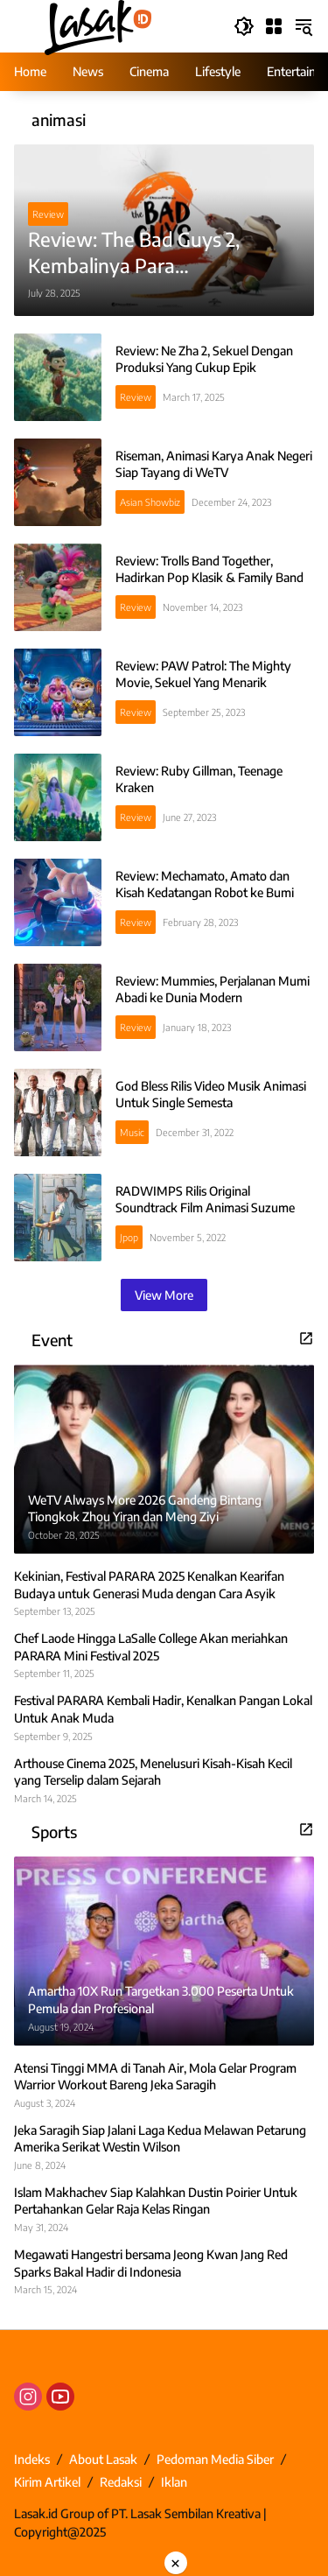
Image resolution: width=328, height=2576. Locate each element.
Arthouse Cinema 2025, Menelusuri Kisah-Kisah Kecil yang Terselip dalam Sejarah (153, 1772)
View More (164, 1295)
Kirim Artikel (47, 2481)
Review (48, 214)
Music (132, 1132)
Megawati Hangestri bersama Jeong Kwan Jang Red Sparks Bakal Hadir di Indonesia (151, 2263)
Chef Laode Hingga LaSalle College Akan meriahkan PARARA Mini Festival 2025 (151, 1647)
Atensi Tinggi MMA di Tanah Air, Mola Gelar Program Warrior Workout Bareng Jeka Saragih (155, 2076)
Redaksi (121, 2481)
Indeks (32, 2459)
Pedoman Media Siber (215, 2459)
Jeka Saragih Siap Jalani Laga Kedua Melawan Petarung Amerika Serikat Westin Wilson (160, 2139)
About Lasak (103, 2459)
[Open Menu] (273, 26)
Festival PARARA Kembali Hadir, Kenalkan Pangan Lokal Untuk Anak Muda (163, 1709)
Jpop (129, 1237)
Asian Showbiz (150, 502)
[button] (244, 26)
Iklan (174, 2481)
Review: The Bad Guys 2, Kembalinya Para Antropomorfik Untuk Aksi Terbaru (143, 253)
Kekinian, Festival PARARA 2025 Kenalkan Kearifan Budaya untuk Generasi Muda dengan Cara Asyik (149, 1585)
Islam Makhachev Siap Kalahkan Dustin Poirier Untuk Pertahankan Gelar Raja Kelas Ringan (155, 2201)
